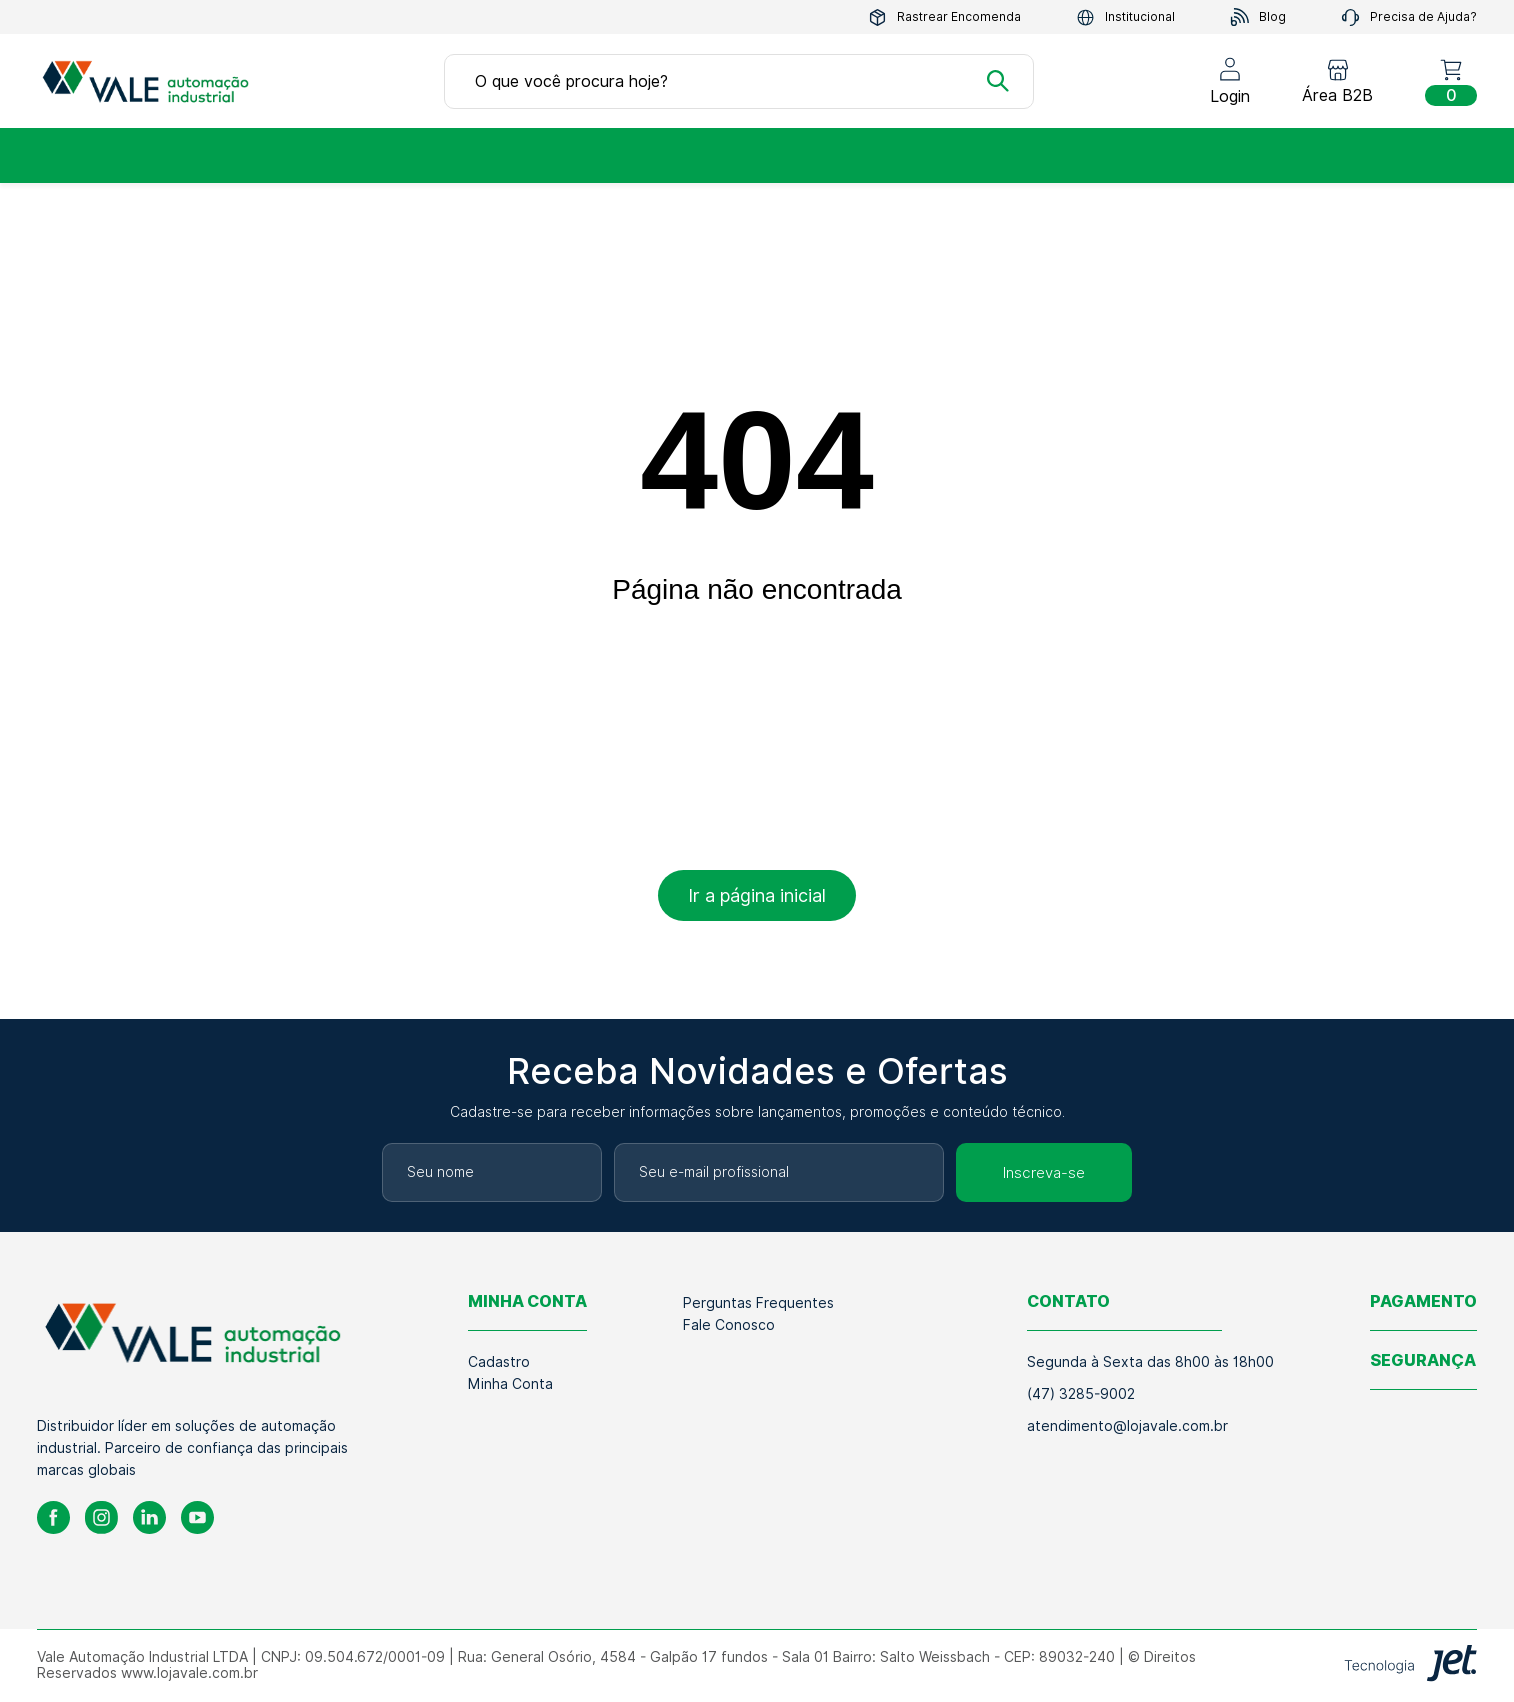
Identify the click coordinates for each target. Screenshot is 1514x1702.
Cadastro (499, 1362)
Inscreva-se (1044, 1173)
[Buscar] (998, 81)
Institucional (1125, 17)
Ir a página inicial (757, 895)
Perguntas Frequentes (758, 1303)
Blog (1258, 17)
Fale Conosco (729, 1325)
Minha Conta (510, 1384)
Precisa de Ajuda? (1409, 17)
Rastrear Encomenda (944, 17)
